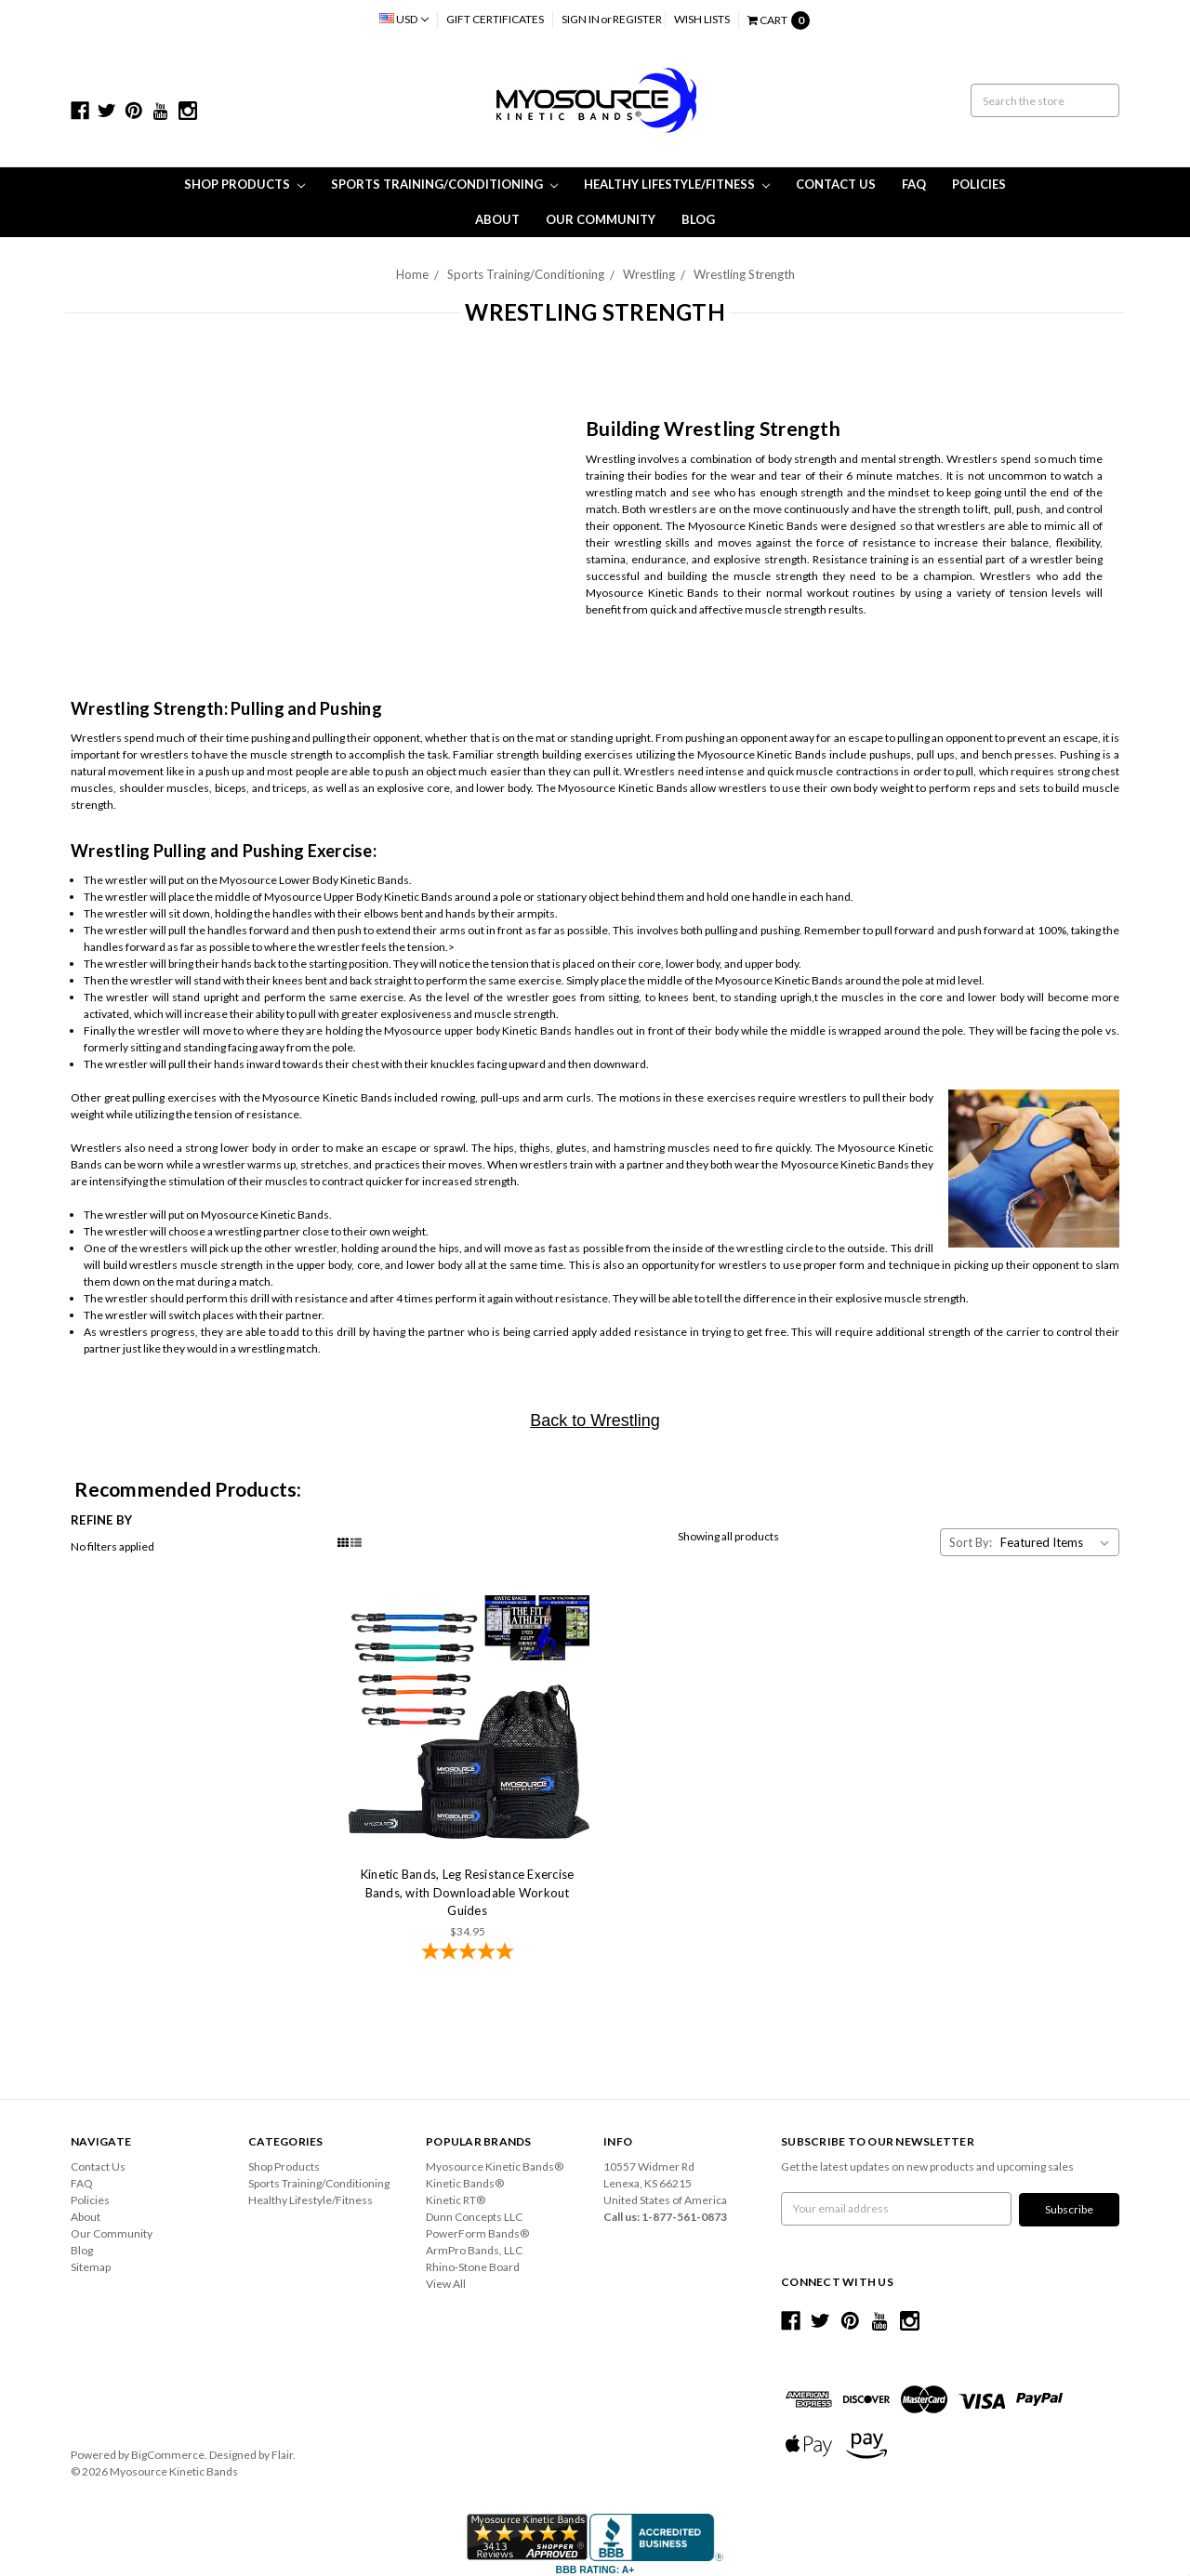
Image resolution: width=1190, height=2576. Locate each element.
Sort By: (970, 1542)
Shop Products (244, 184)
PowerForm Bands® (477, 2233)
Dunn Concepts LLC (474, 2217)
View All (446, 2284)
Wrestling (649, 274)
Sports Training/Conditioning (444, 184)
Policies (979, 184)
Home (412, 274)
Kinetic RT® (455, 2200)
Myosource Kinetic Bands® (494, 2166)
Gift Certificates (495, 19)
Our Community (600, 219)
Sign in (581, 19)
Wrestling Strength (744, 274)
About (497, 219)
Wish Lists (702, 19)
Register (637, 19)
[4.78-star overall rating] (467, 1953)
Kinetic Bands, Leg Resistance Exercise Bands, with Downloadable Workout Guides (468, 1892)
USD (404, 19)
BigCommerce (168, 2454)
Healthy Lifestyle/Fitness (677, 184)
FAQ (914, 184)
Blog (698, 219)
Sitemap (91, 2267)
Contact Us (836, 184)
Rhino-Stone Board (473, 2267)
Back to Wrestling (595, 1420)
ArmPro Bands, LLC (474, 2250)
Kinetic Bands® (465, 2183)
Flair (282, 2454)
